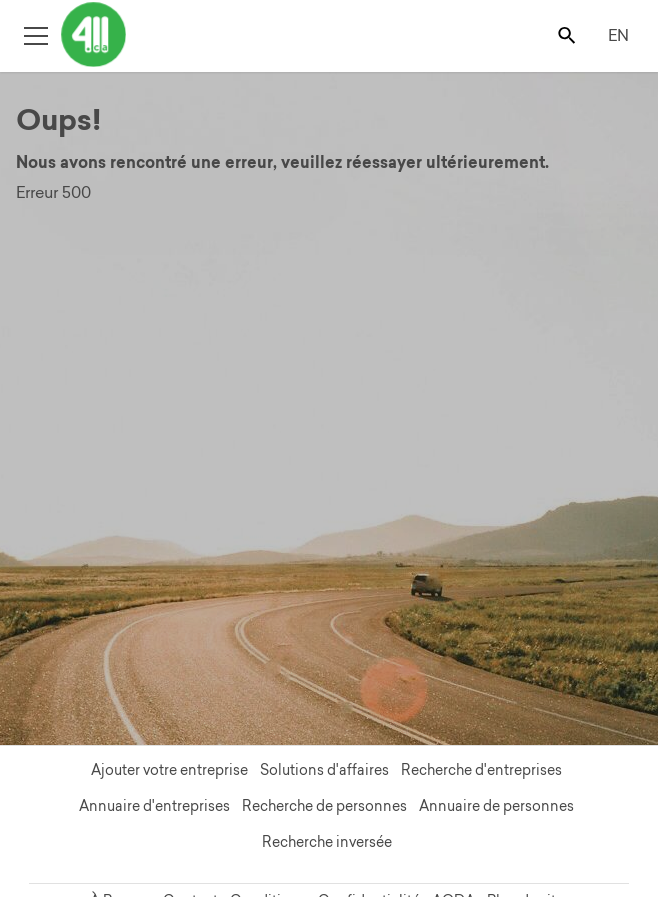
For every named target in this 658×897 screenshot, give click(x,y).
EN (618, 35)
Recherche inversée (327, 842)
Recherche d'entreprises (481, 770)
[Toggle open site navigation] (35, 34)
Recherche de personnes (324, 806)
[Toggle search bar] (568, 34)
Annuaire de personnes (496, 806)
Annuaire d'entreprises (154, 806)
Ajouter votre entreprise (169, 770)
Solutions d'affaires (324, 770)
